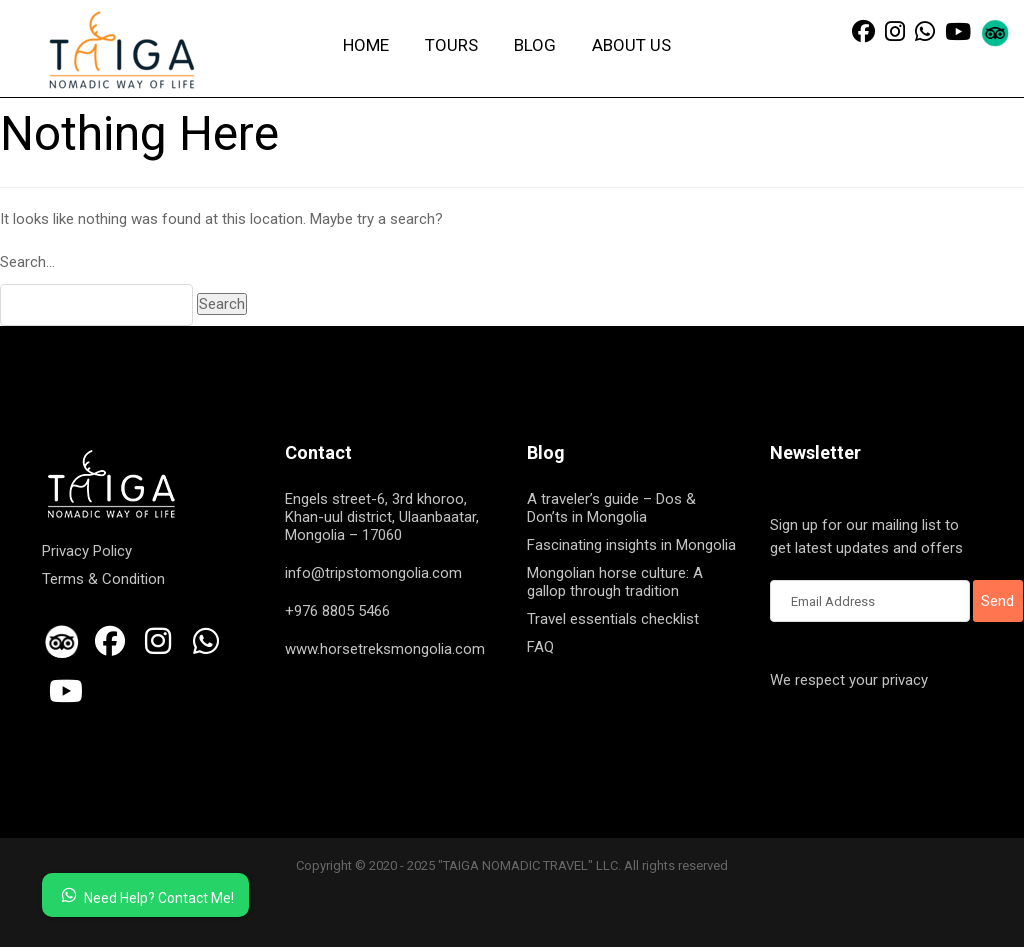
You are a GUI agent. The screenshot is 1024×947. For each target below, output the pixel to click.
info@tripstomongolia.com (373, 573)
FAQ (540, 647)
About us (631, 45)
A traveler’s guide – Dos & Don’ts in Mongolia (611, 508)
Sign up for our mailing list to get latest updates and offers (870, 538)
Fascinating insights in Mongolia (631, 545)
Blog (535, 45)
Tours (451, 45)
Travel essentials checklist (613, 619)
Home (366, 45)
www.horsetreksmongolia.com (385, 649)
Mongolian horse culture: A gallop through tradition (615, 582)
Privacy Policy (87, 551)
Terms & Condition (103, 579)
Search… (27, 262)
